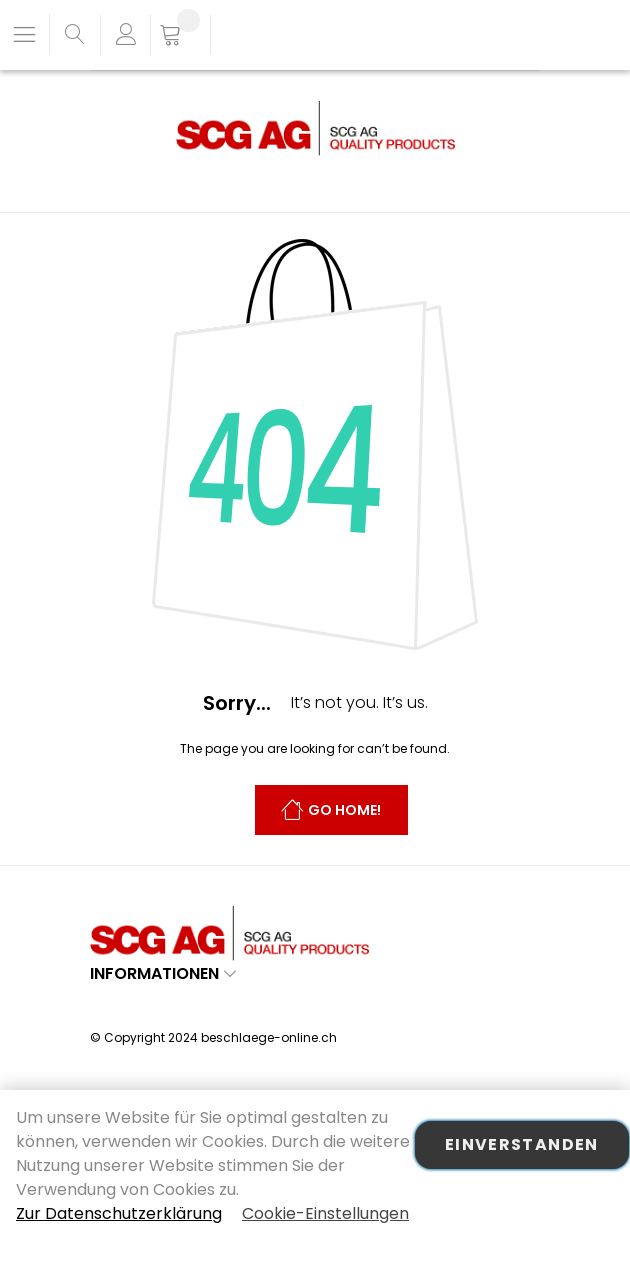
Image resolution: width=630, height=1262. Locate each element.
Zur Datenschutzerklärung (119, 1213)
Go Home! (344, 811)
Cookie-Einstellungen (325, 1213)
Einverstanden (522, 1144)
